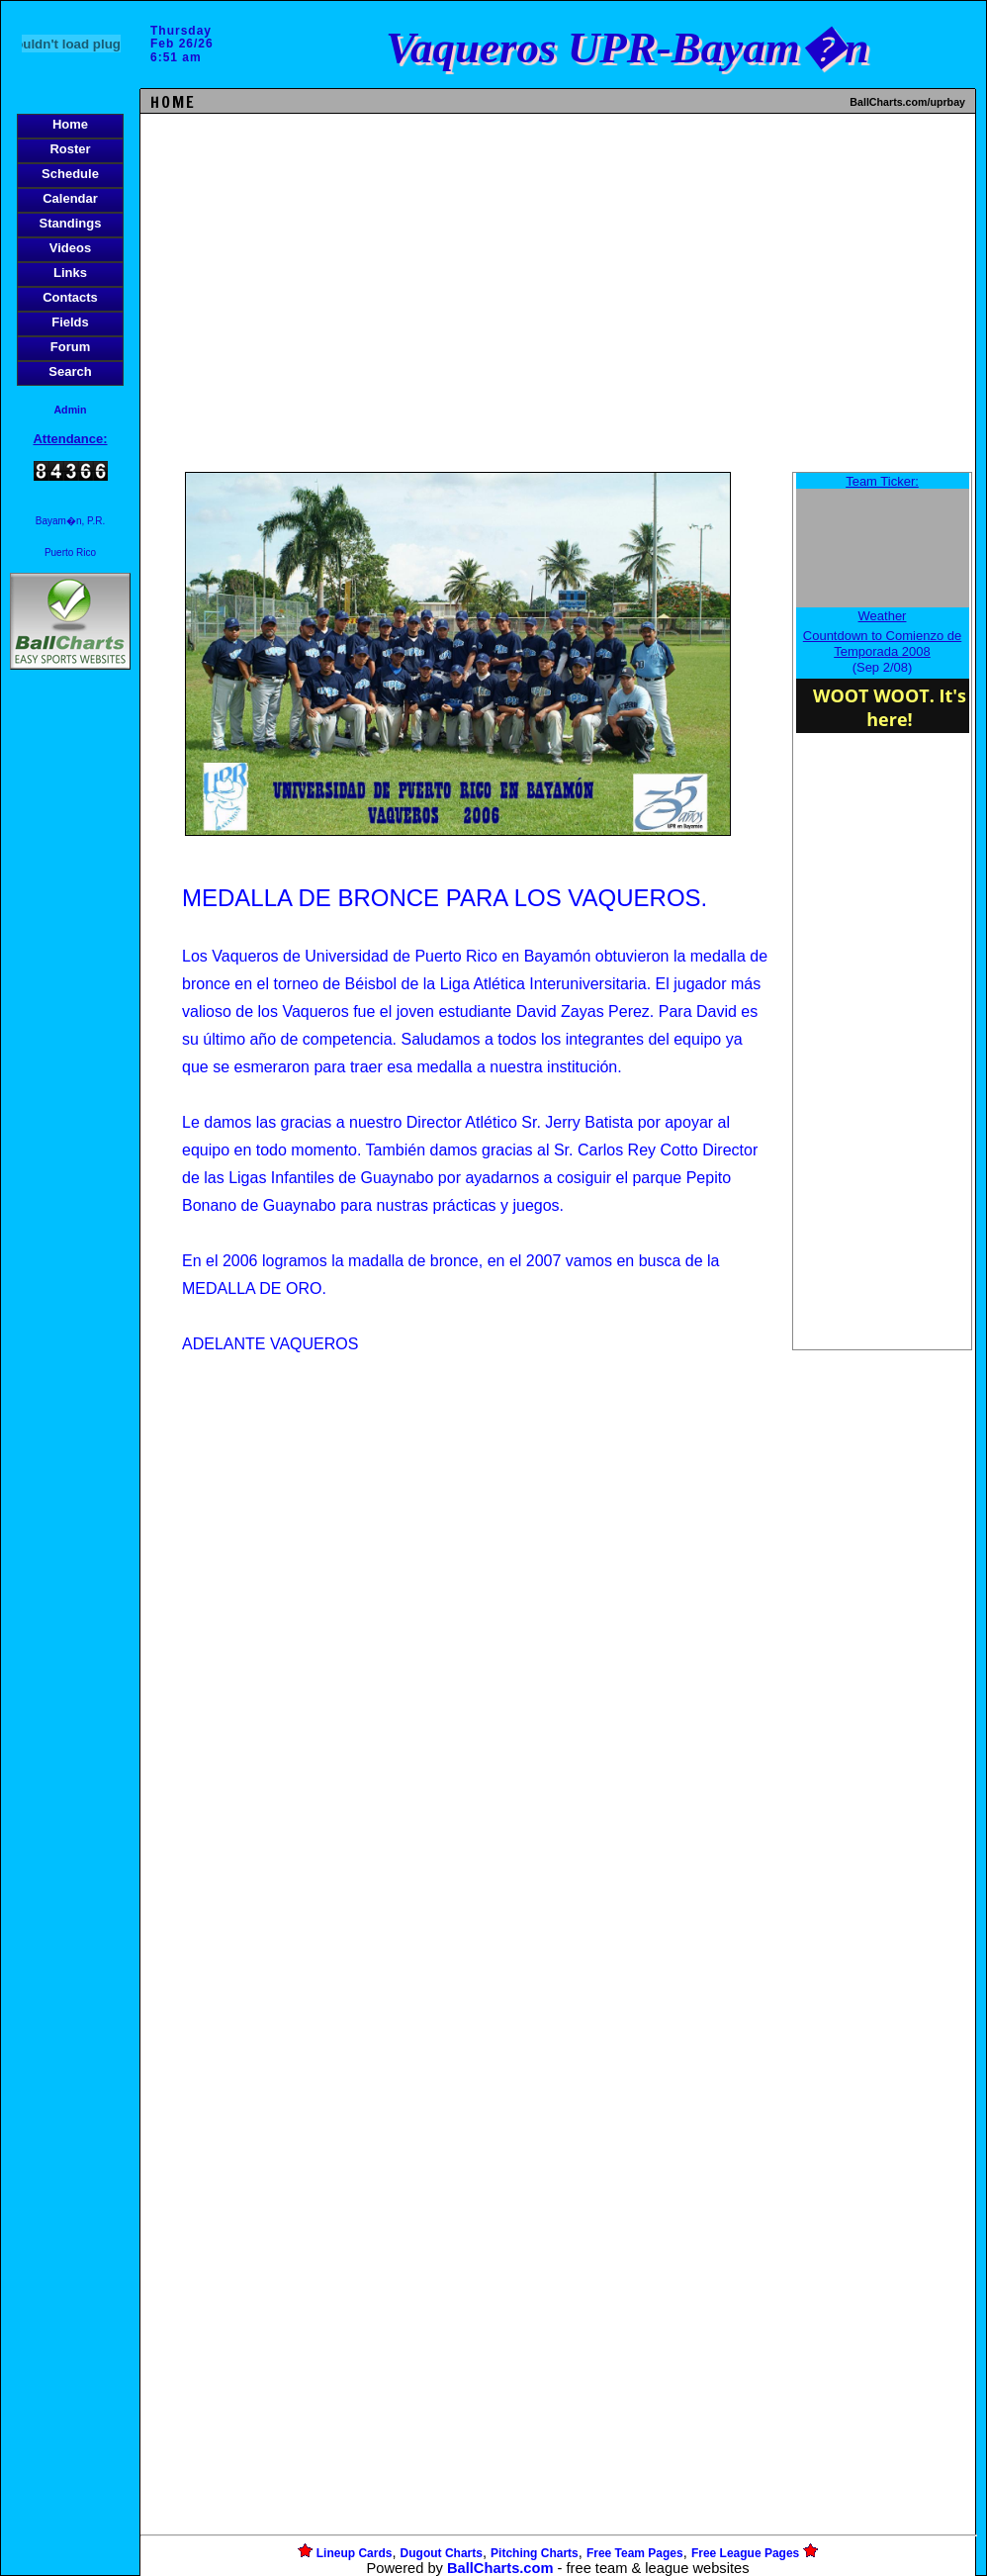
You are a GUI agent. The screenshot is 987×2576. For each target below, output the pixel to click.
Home (70, 124)
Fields (70, 322)
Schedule (70, 173)
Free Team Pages (634, 2553)
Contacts (70, 297)
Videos (70, 247)
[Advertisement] (70, 1015)
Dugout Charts (442, 2553)
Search (69, 371)
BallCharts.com (500, 2568)
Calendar (70, 198)
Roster (69, 148)
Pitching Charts (535, 2553)
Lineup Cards (354, 2553)
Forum (70, 346)
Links (70, 272)
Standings (71, 223)
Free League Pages (745, 2553)
